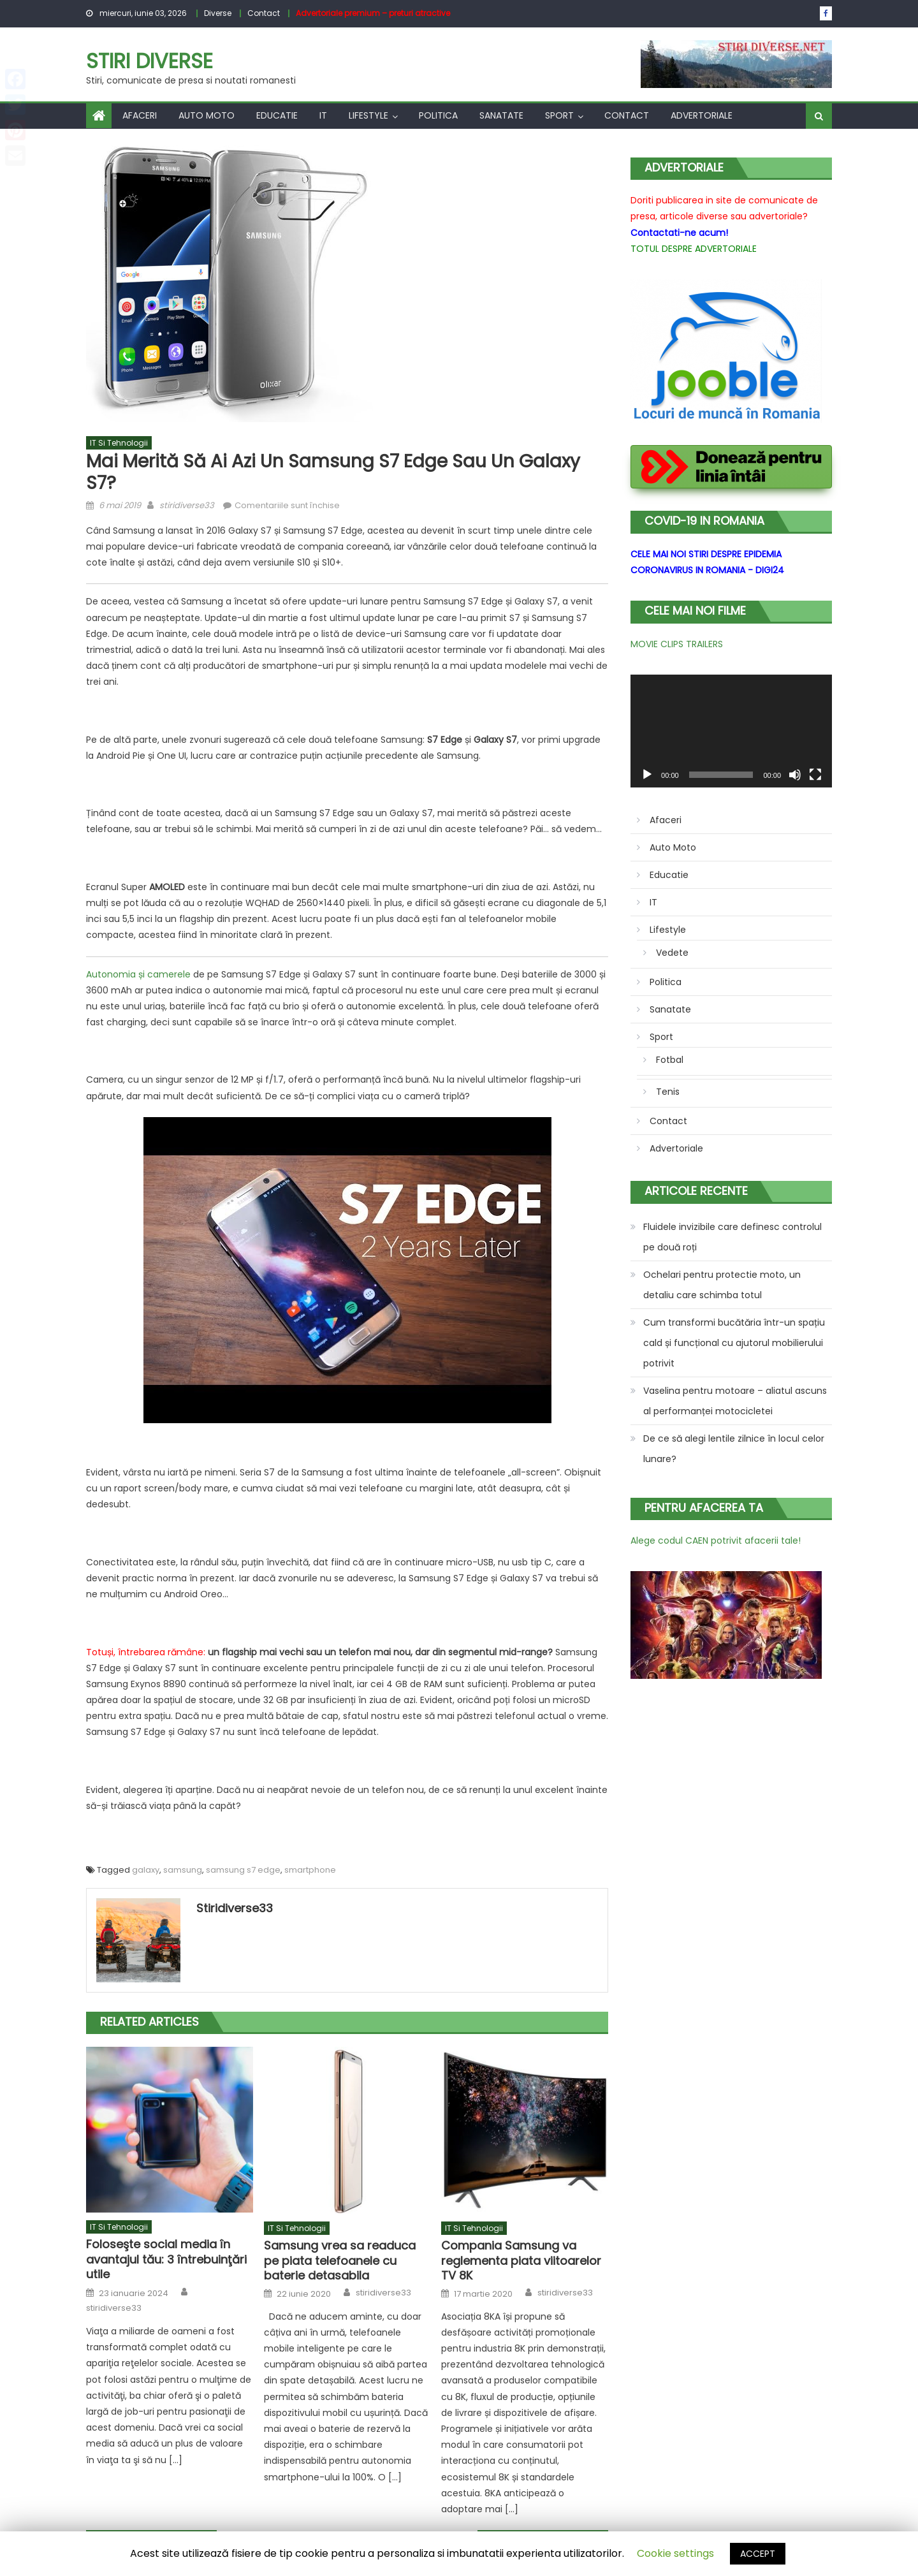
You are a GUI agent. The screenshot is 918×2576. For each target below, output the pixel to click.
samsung (182, 1870)
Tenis (668, 1091)
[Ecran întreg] (815, 774)
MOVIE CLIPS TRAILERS (676, 644)
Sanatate (501, 115)
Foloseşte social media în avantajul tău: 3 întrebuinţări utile (166, 2259)
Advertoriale (701, 115)
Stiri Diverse (149, 61)
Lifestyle (368, 115)
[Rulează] (647, 774)
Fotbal (669, 1059)
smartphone (310, 1870)
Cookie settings (675, 2553)
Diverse (217, 13)
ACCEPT (757, 2553)
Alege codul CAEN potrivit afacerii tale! (715, 1540)
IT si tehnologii (119, 442)
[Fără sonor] (795, 774)
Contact (263, 13)
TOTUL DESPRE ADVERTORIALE (693, 248)
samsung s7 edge (243, 1870)
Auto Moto (206, 115)
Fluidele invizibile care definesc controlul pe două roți (732, 1237)
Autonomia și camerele (138, 974)
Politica (438, 115)
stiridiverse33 (186, 505)
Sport (559, 115)
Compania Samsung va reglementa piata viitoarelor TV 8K (521, 2260)
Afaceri (139, 115)
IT (323, 115)
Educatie (277, 115)
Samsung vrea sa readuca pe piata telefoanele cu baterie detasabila (340, 2260)
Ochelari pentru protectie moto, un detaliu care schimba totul (722, 1284)
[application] (731, 731)
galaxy (145, 1870)
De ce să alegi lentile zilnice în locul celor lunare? (733, 1448)
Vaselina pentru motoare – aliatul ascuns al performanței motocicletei (735, 1400)
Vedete (672, 952)
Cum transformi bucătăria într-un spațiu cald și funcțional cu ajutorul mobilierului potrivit (734, 1343)
